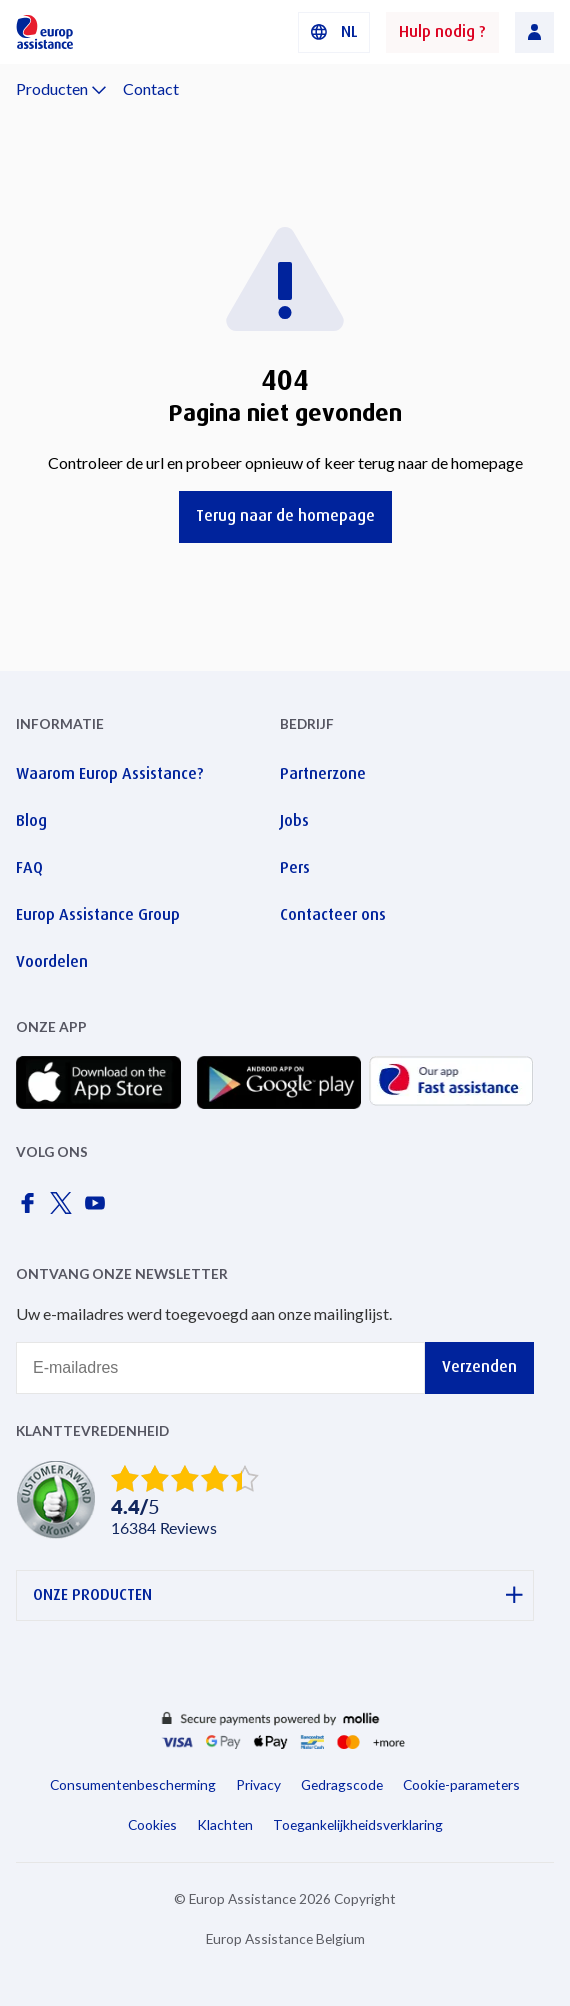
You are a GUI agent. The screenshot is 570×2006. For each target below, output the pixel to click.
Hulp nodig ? (442, 31)
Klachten (225, 1824)
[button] (334, 32)
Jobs (294, 820)
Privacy (258, 1784)
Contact (151, 88)
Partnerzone (323, 773)
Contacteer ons (333, 914)
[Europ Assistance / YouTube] (99, 1208)
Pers (295, 867)
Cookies (152, 1824)
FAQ (29, 867)
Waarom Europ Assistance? (110, 773)
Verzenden (479, 1366)
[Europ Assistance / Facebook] (31, 1208)
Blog (31, 820)
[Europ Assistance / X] (65, 1208)
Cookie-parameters (461, 1784)
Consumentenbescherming (133, 1784)
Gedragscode (342, 1784)
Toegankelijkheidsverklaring (358, 1824)
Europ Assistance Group (98, 914)
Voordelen (52, 961)
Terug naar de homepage (285, 515)
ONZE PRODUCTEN (278, 1595)
